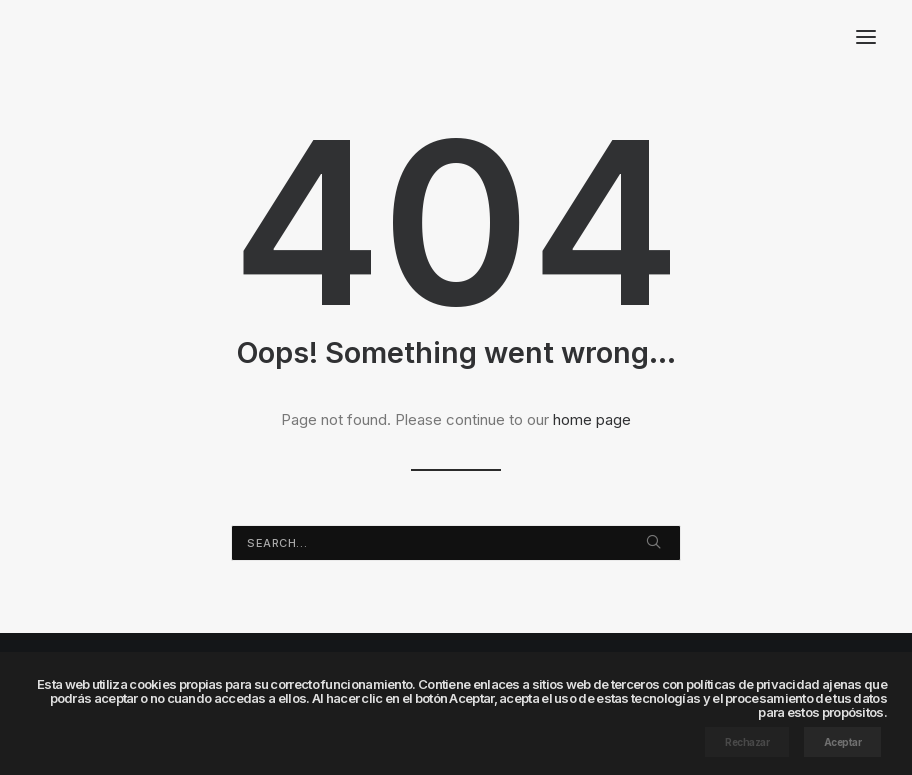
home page (592, 419)
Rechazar (747, 742)
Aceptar (843, 742)
